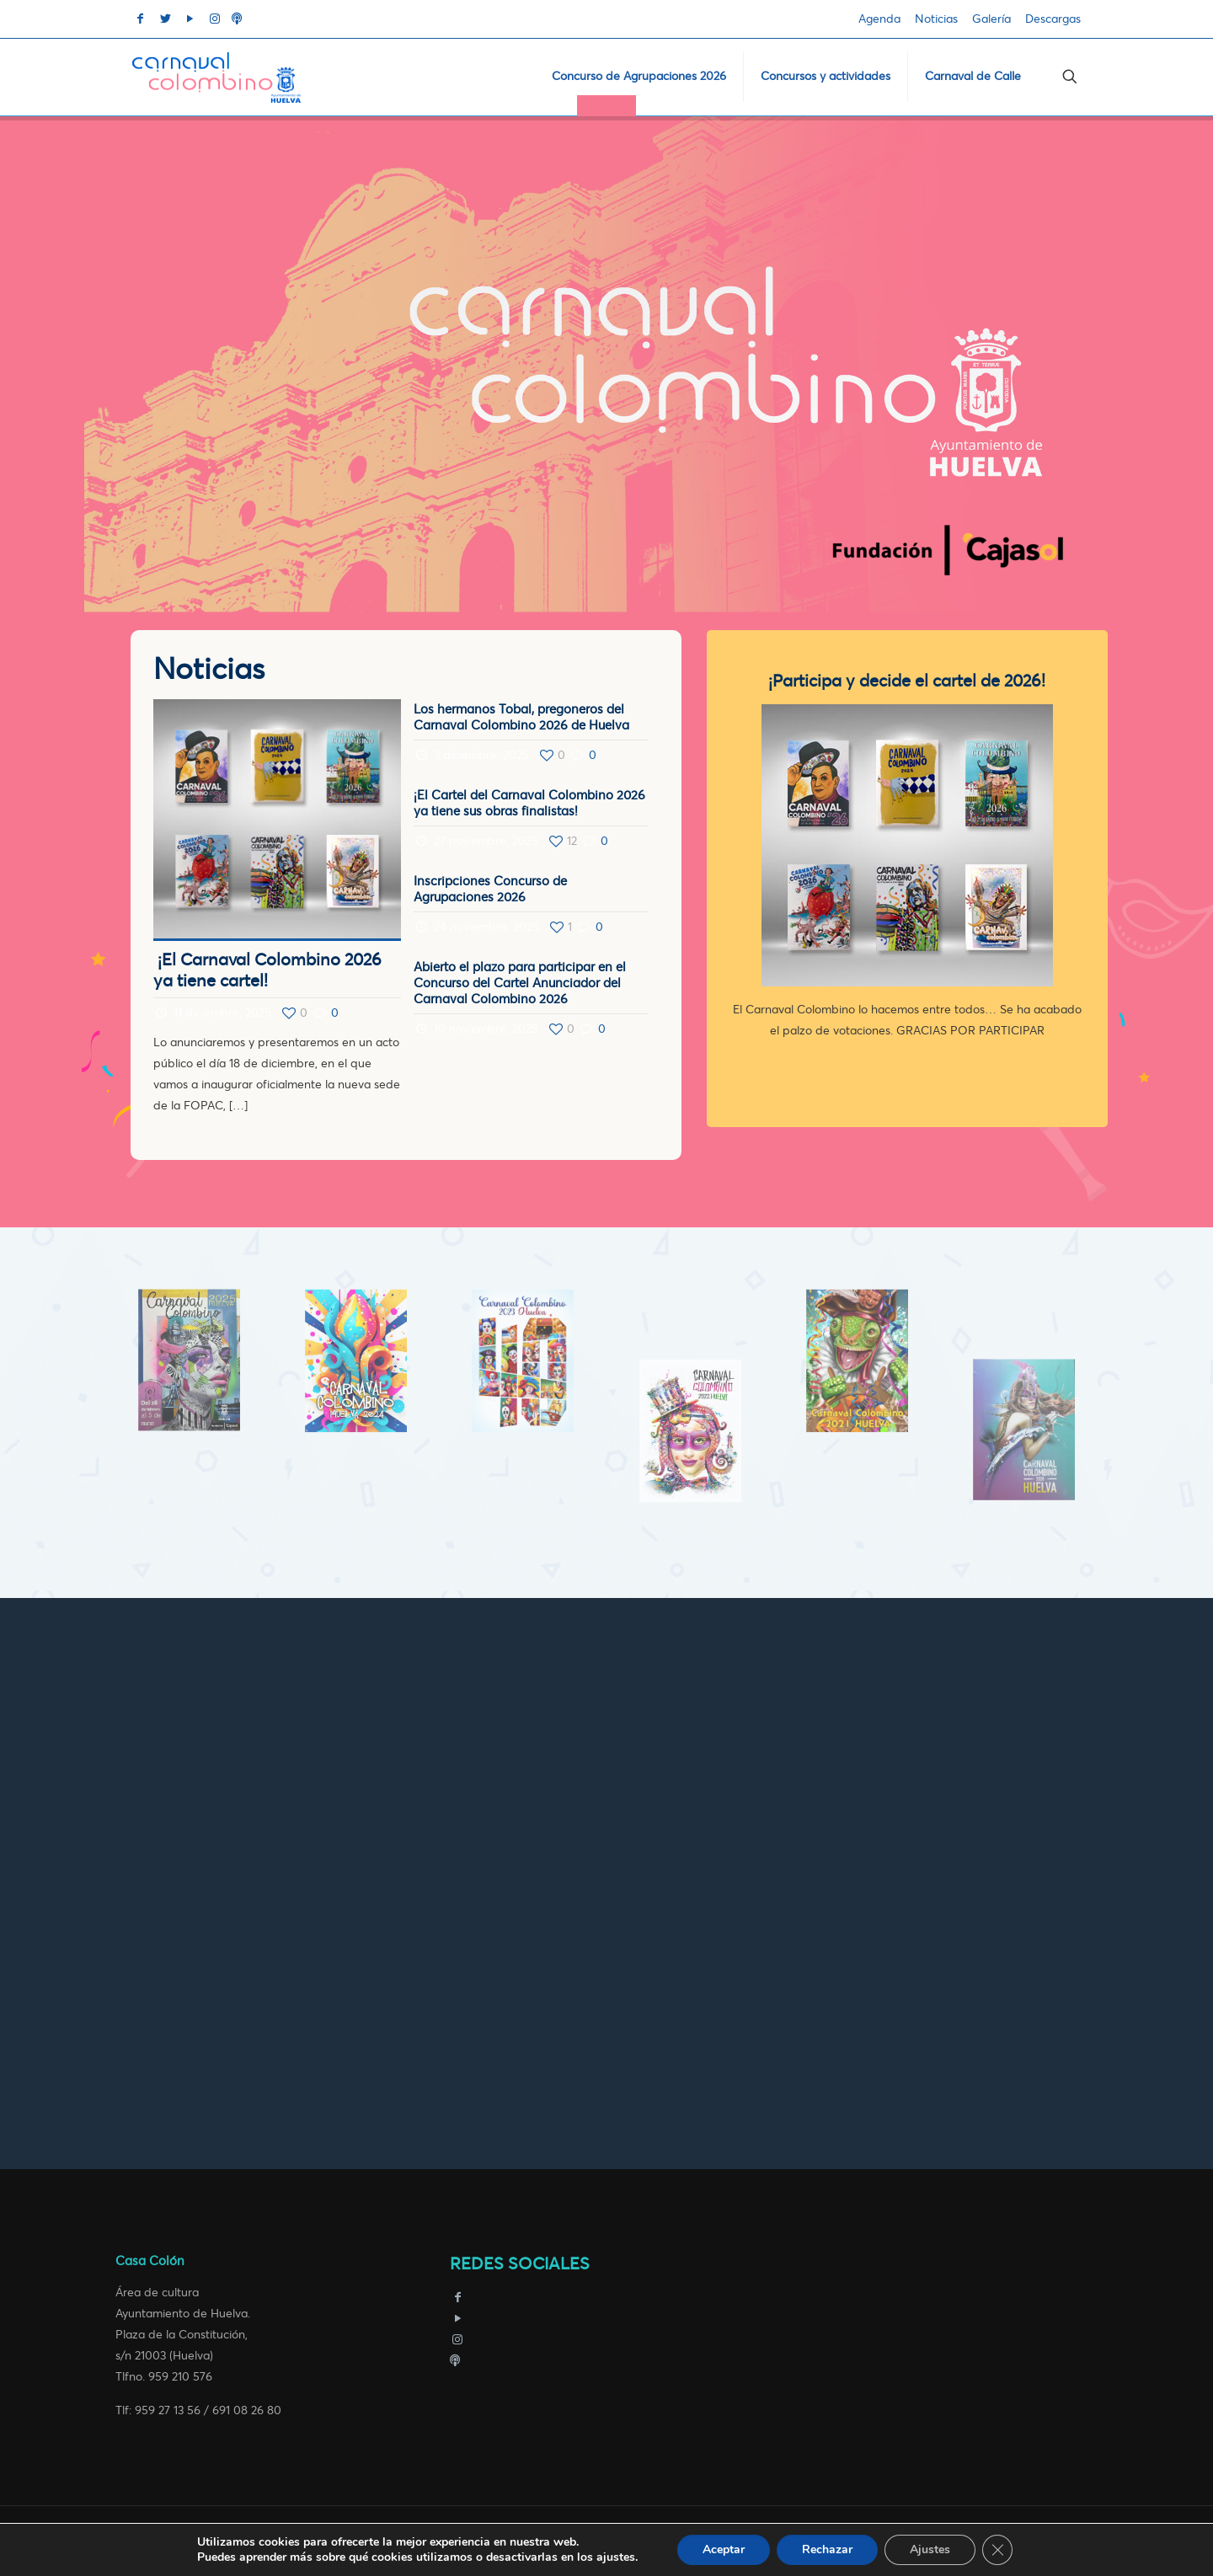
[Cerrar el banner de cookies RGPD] (997, 2550)
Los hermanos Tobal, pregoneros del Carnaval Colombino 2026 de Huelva (521, 717)
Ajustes (930, 2549)
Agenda (879, 19)
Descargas (1053, 19)
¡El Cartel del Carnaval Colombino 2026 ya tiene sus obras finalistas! (529, 803)
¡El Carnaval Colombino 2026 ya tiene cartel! (267, 970)
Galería (991, 19)
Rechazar (827, 2549)
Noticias (936, 19)
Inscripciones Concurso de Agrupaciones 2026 (490, 889)
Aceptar (724, 2549)
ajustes (615, 2557)
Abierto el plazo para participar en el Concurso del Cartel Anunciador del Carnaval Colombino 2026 (520, 983)
